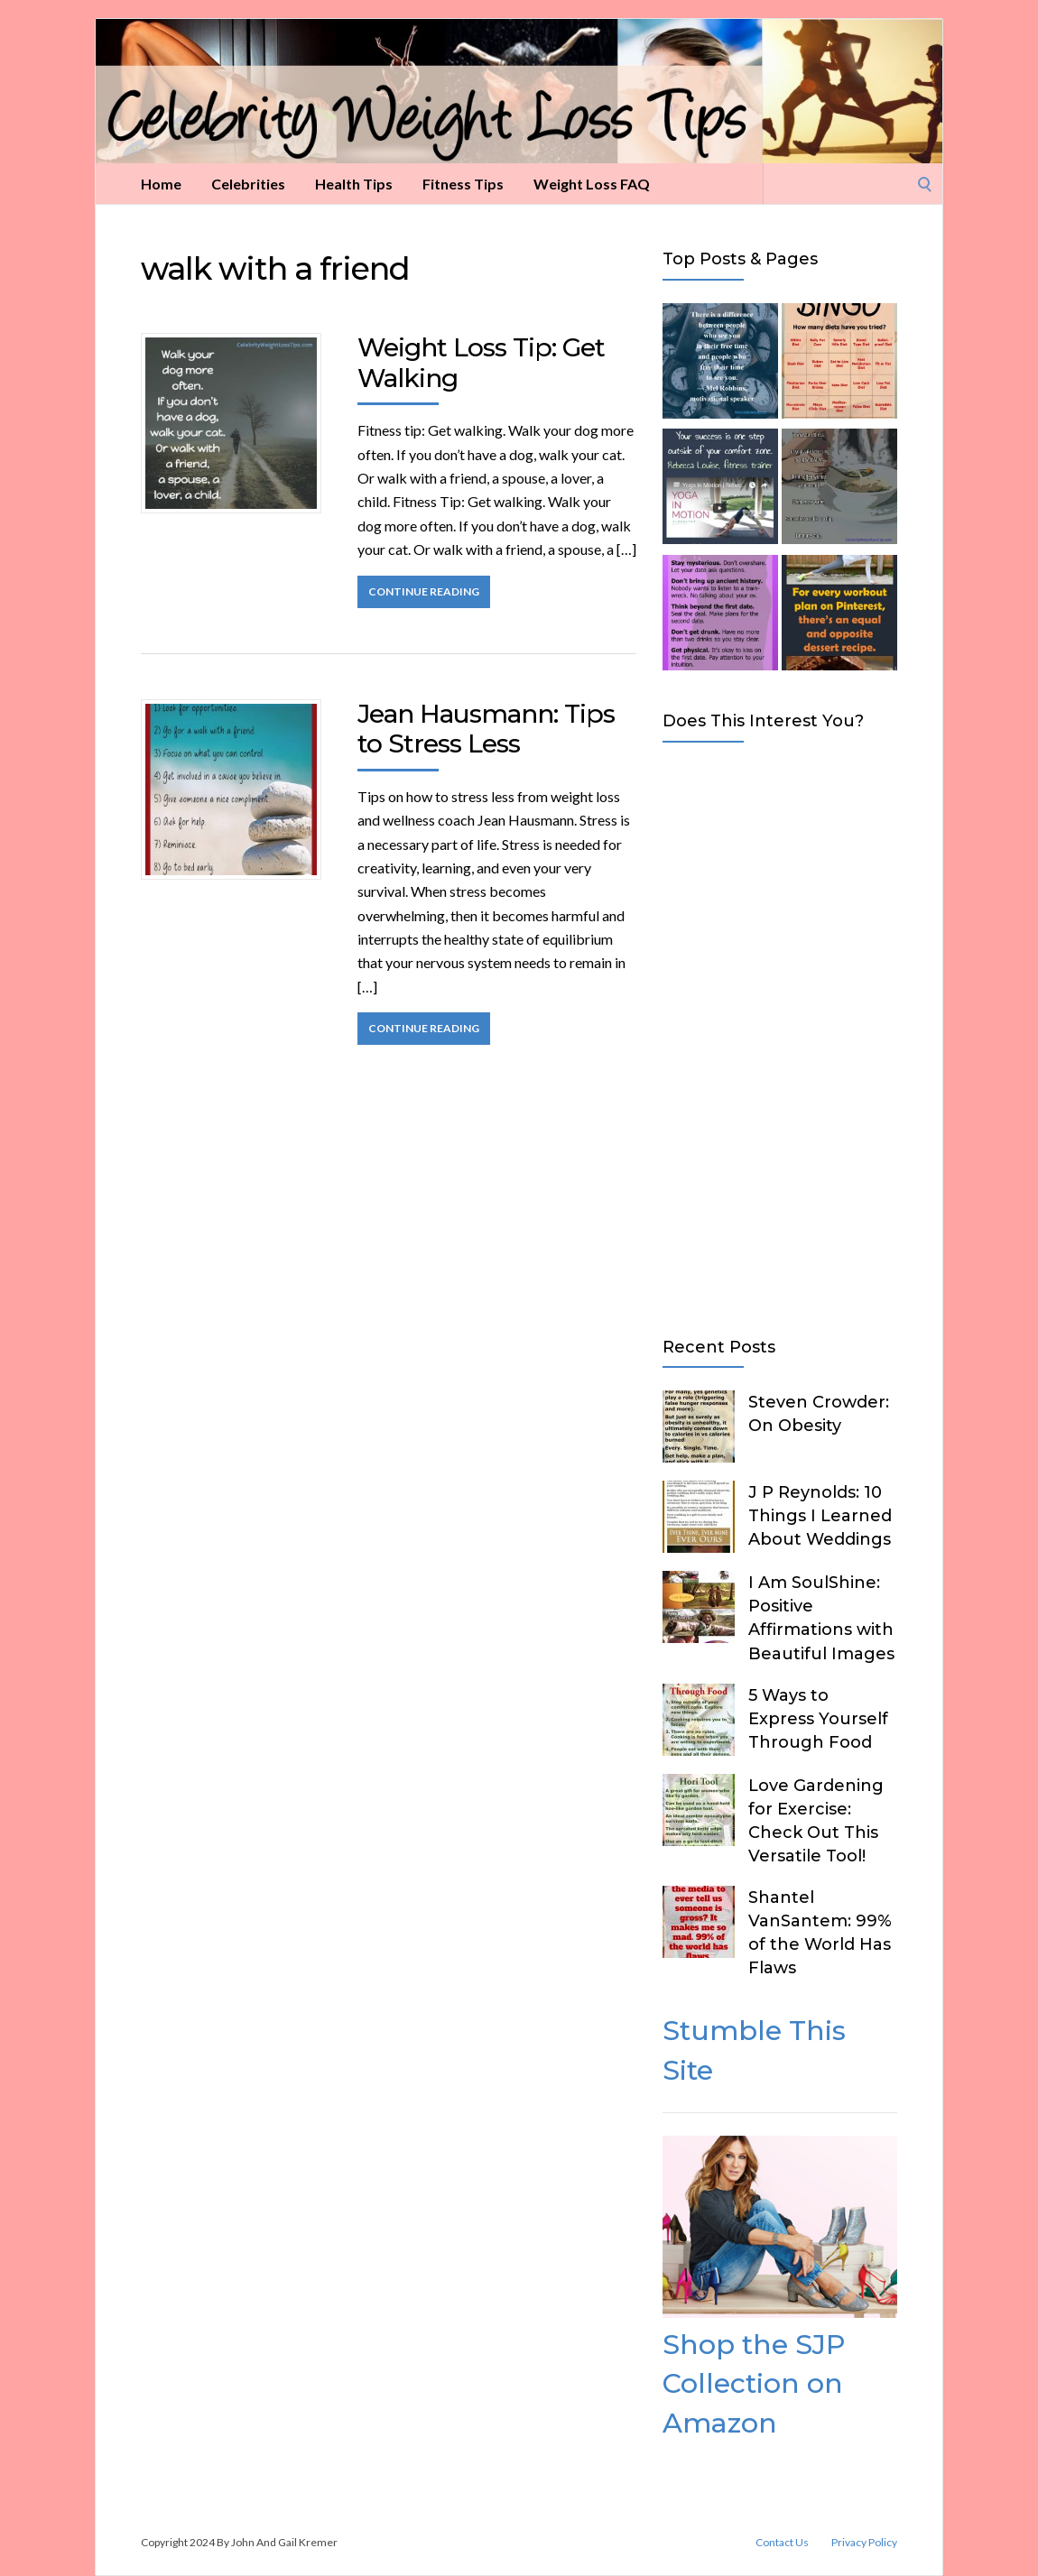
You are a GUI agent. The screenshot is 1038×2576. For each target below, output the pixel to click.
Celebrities (248, 183)
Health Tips (354, 183)
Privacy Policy (864, 2542)
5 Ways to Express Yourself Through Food (818, 1718)
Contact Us (782, 2542)
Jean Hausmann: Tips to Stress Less (486, 729)
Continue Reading (423, 591)
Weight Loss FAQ (591, 183)
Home (161, 183)
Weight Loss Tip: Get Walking (481, 362)
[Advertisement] (780, 1035)
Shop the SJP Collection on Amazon (754, 2384)
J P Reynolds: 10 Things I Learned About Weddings (820, 1515)
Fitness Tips (463, 183)
